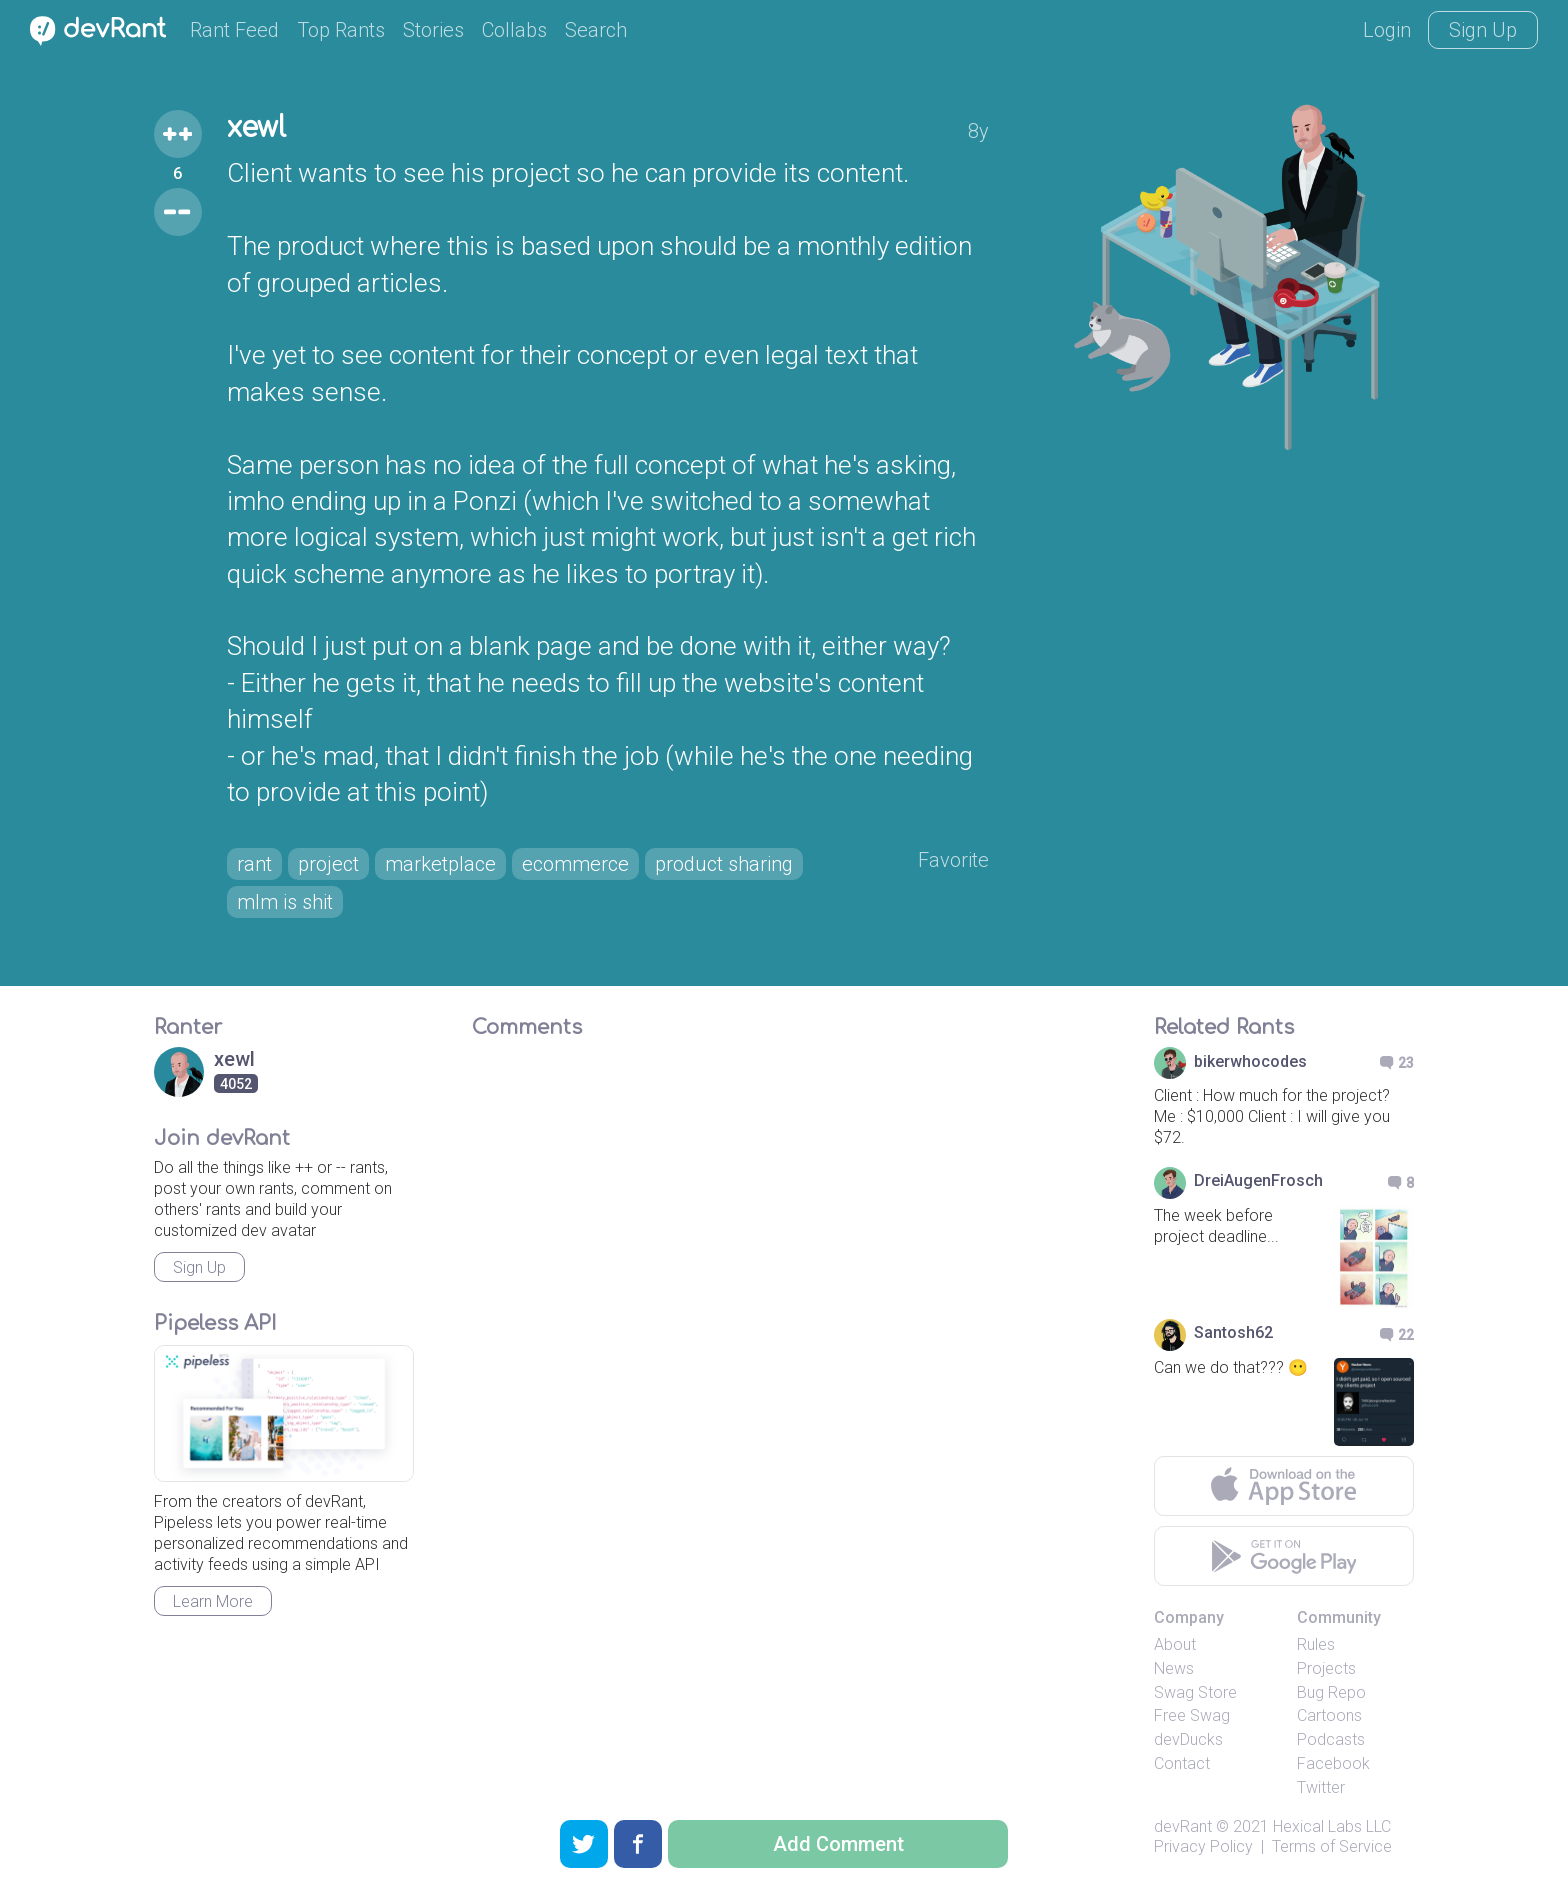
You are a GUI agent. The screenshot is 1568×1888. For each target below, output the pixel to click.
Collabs (514, 30)
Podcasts (1331, 1739)
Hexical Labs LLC (1332, 1826)
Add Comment (838, 1844)
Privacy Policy (1203, 1846)
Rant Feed (234, 30)
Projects (1326, 1668)
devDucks (1188, 1739)
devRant (1183, 1826)
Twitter (1321, 1787)
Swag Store (1195, 1692)
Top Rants (341, 30)
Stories (433, 30)
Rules (1316, 1644)
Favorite (953, 860)
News (1174, 1668)
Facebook (1333, 1763)
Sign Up (1483, 30)
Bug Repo (1331, 1692)
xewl (256, 128)
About (1175, 1644)
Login (1387, 30)
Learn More (213, 1601)
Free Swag (1192, 1715)
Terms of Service (1332, 1846)
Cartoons (1329, 1715)
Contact (1182, 1763)
